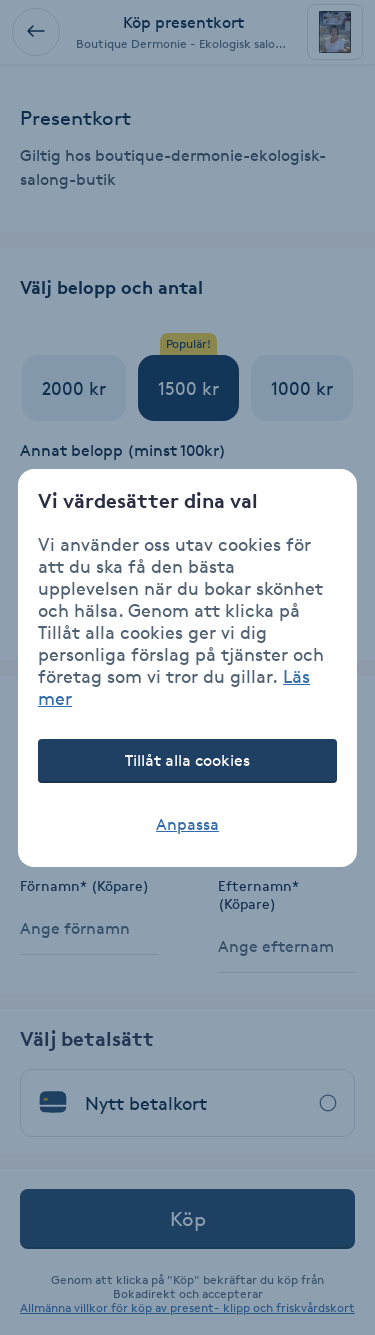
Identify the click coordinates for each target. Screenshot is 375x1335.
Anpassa (187, 824)
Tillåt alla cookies (187, 760)
